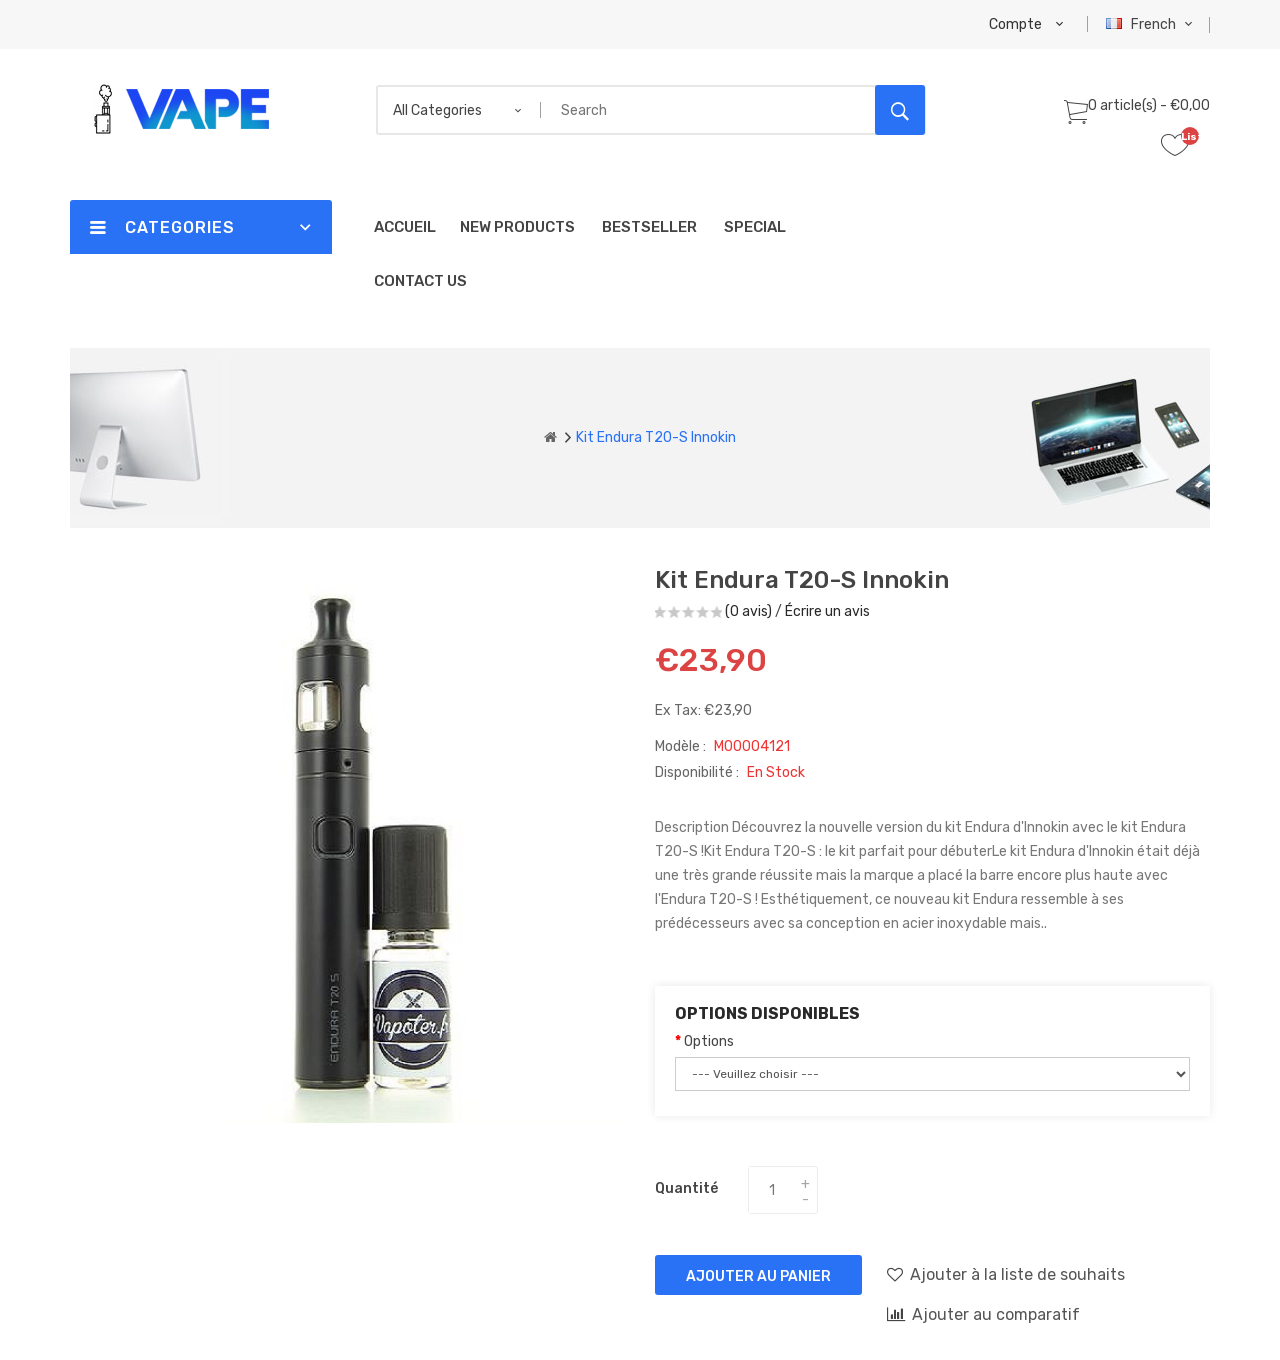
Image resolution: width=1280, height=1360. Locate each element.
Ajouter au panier (758, 1276)
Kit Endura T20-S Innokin (656, 437)
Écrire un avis (827, 611)
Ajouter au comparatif (983, 1314)
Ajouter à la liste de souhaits (1006, 1274)
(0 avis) (748, 611)
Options (709, 1041)
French (1151, 24)
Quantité (686, 1188)
